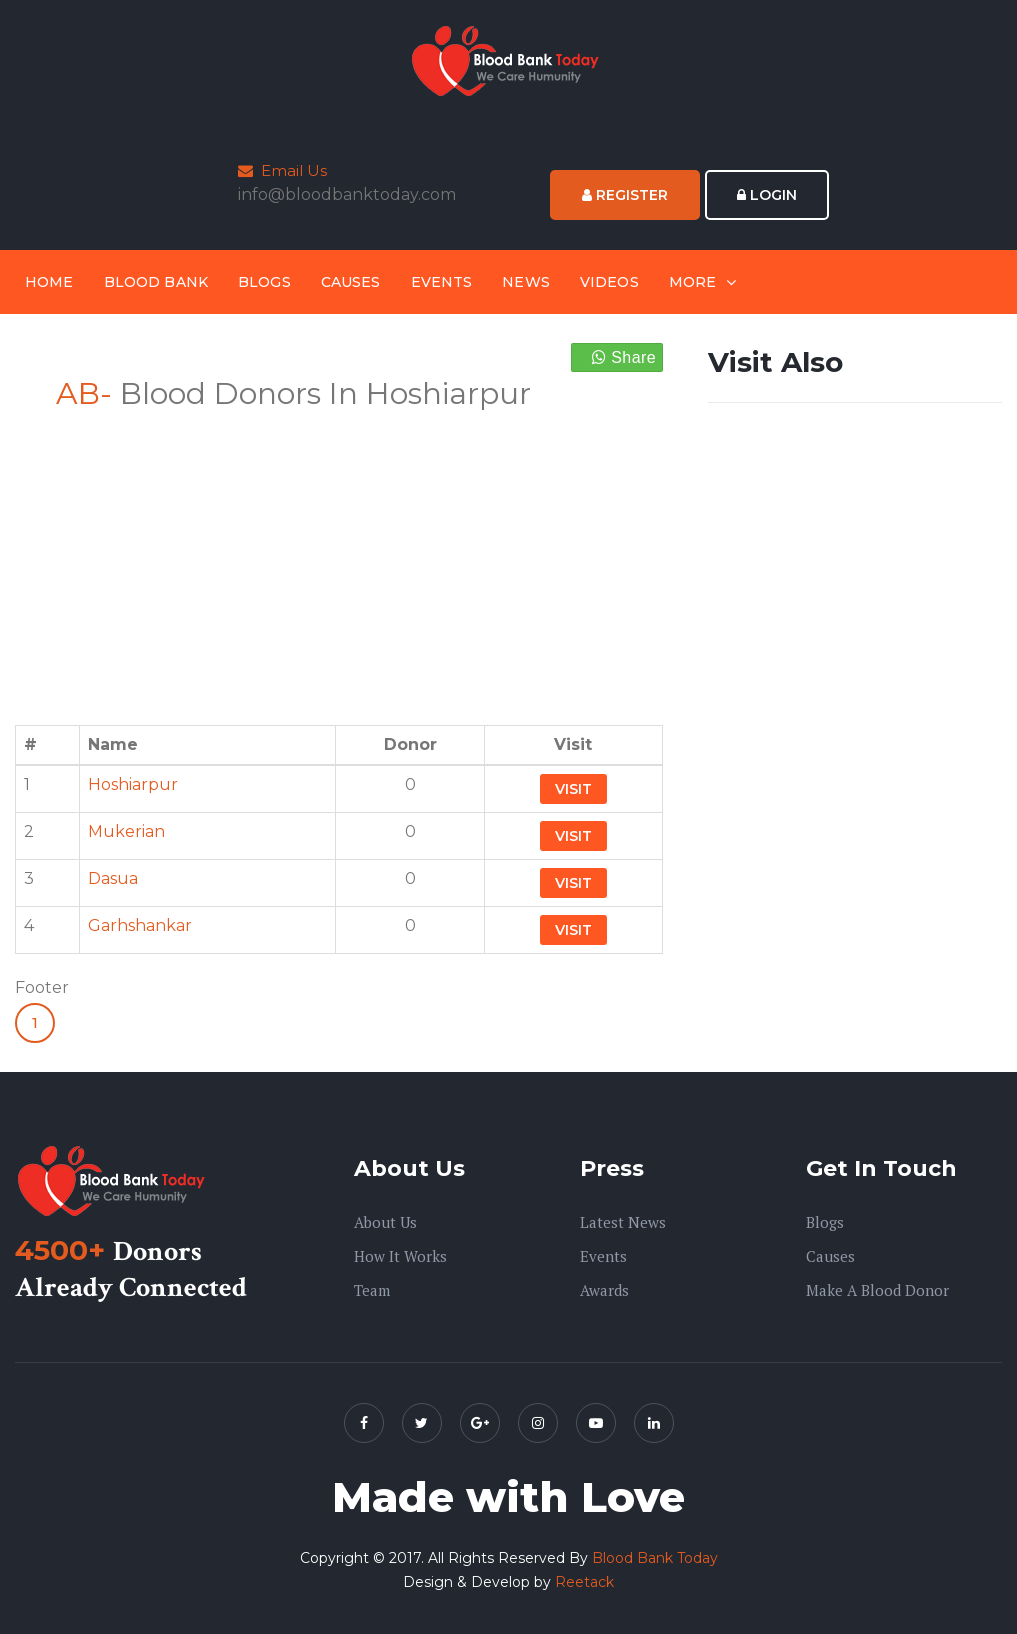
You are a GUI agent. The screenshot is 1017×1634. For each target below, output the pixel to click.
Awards (604, 1290)
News (526, 282)
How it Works (400, 1256)
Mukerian (126, 831)
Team (372, 1290)
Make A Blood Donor (877, 1290)
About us (385, 1222)
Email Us (282, 170)
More (693, 282)
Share (624, 357)
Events (442, 282)
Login (767, 195)
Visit (573, 789)
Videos (609, 282)
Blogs (264, 282)
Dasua (113, 878)
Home (49, 282)
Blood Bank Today (655, 1558)
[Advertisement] (339, 556)
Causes (351, 282)
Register (625, 195)
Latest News (623, 1222)
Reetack (584, 1582)
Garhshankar (140, 925)
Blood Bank (156, 282)
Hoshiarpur (133, 784)
